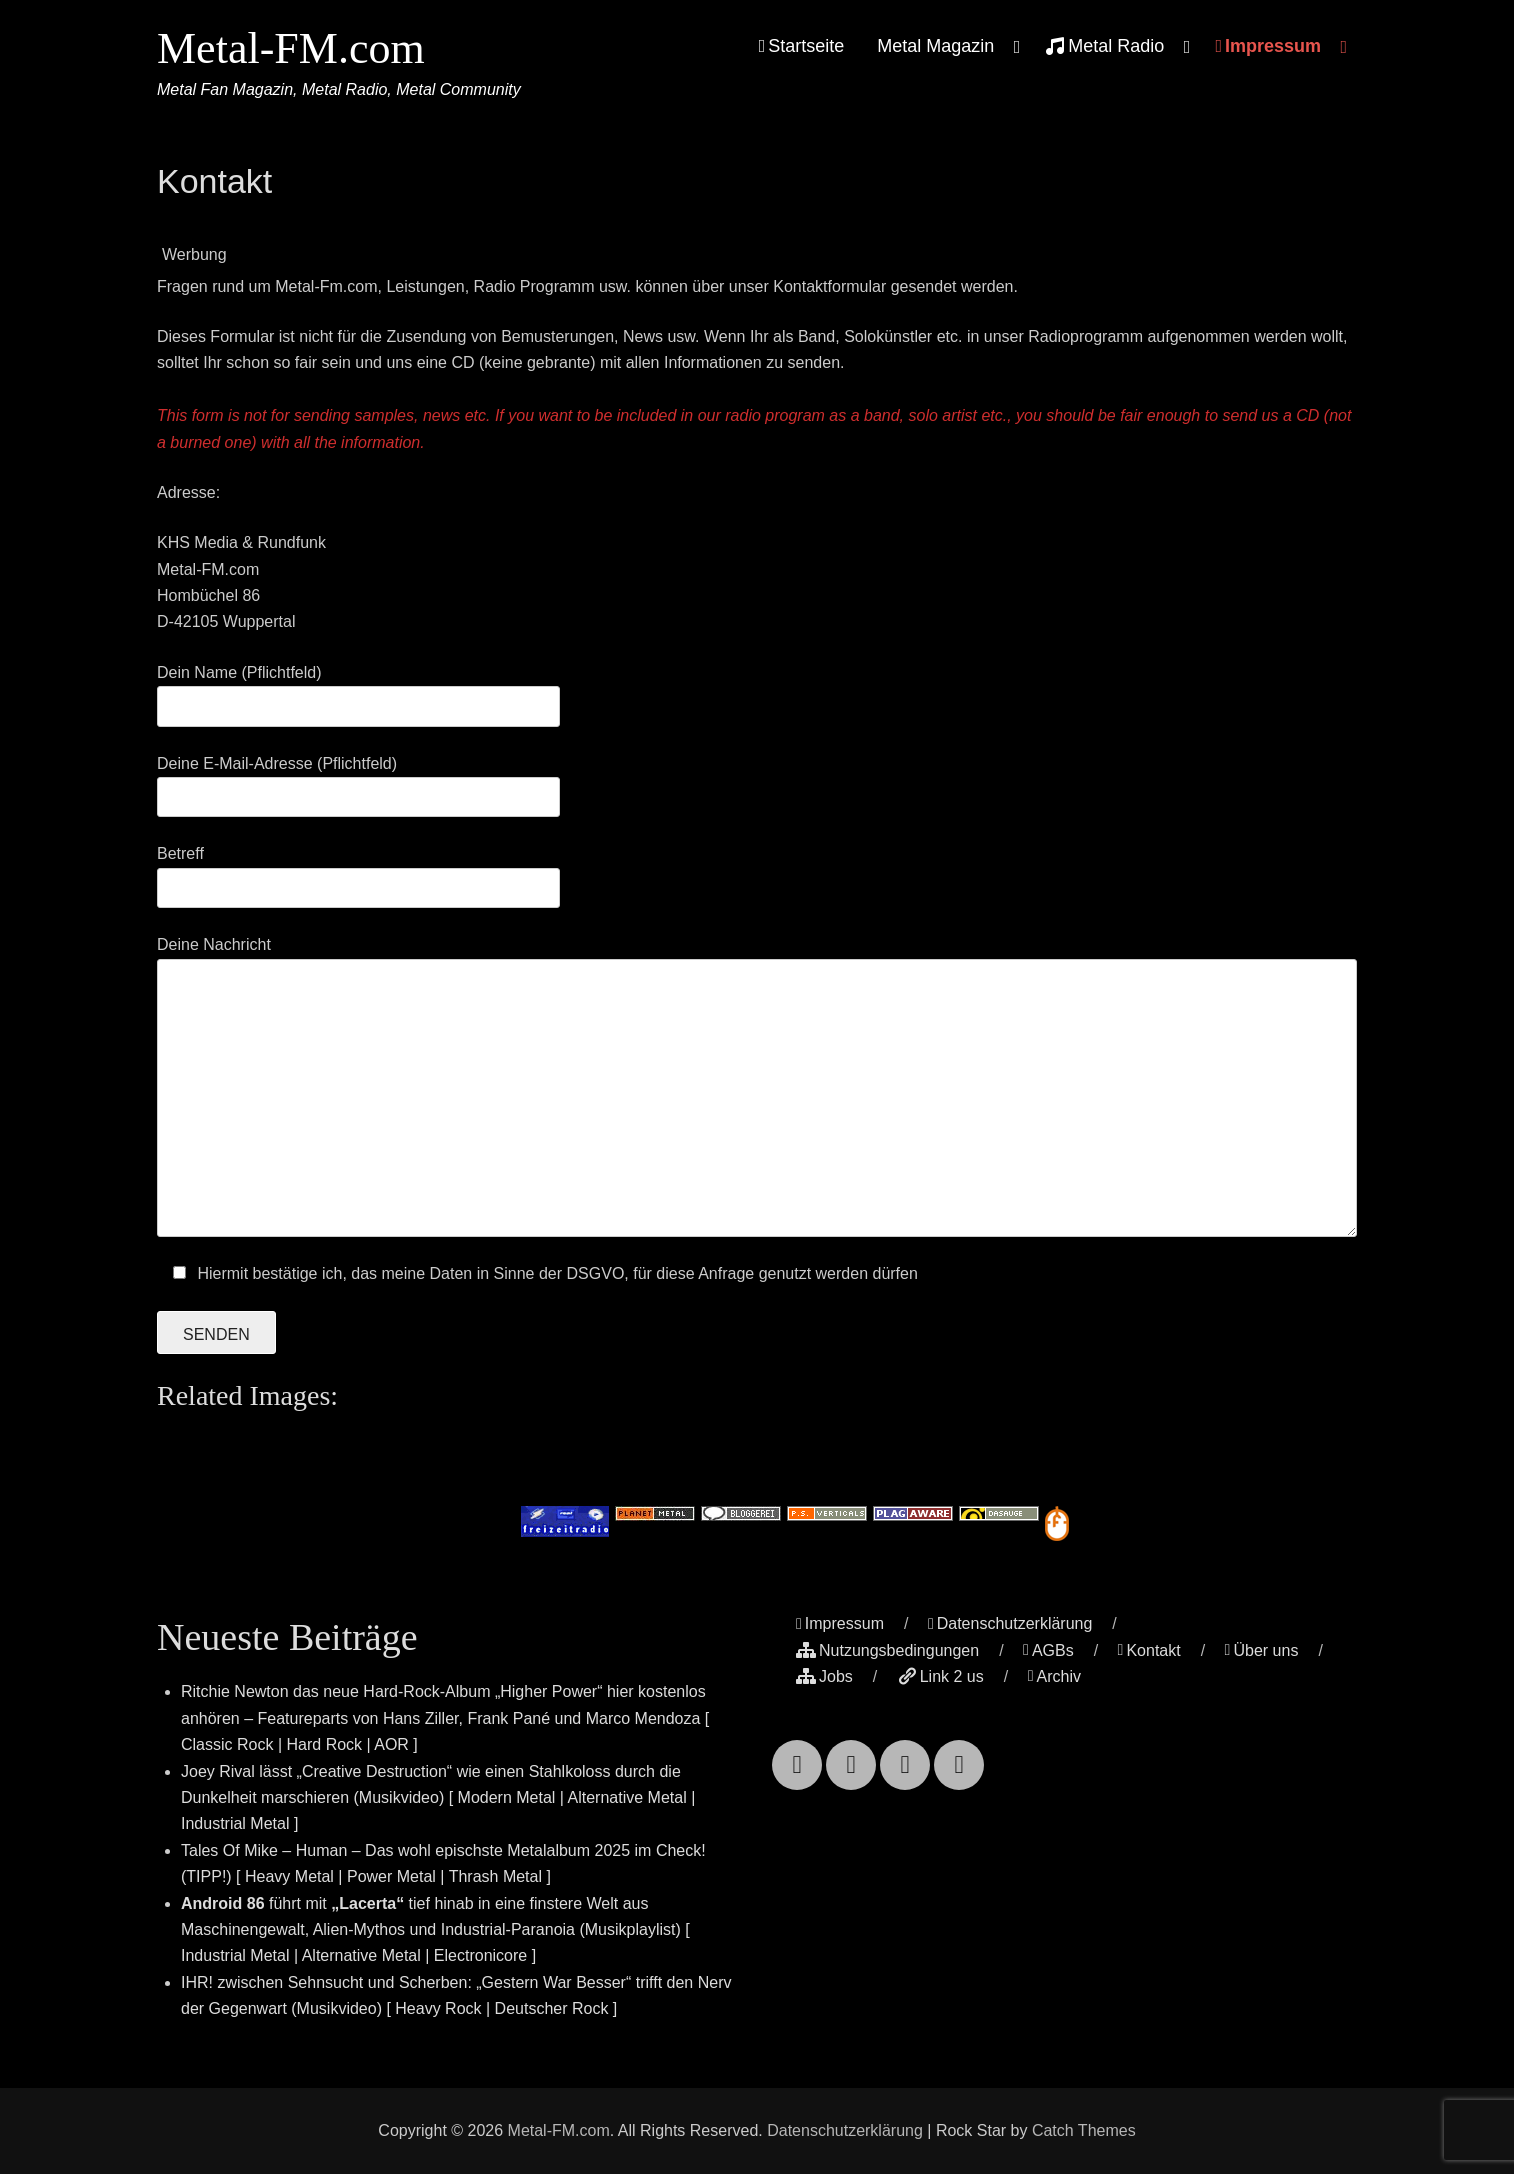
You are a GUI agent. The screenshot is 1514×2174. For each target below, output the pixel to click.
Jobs (824, 1676)
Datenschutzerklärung (1010, 1623)
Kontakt (1149, 1650)
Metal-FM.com (291, 48)
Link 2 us (940, 1676)
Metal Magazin (935, 46)
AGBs (1048, 1650)
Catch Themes (1084, 2130)
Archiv (1054, 1676)
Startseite (802, 46)
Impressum (1268, 46)
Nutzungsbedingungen (887, 1650)
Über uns (1262, 1650)
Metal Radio (1104, 46)
